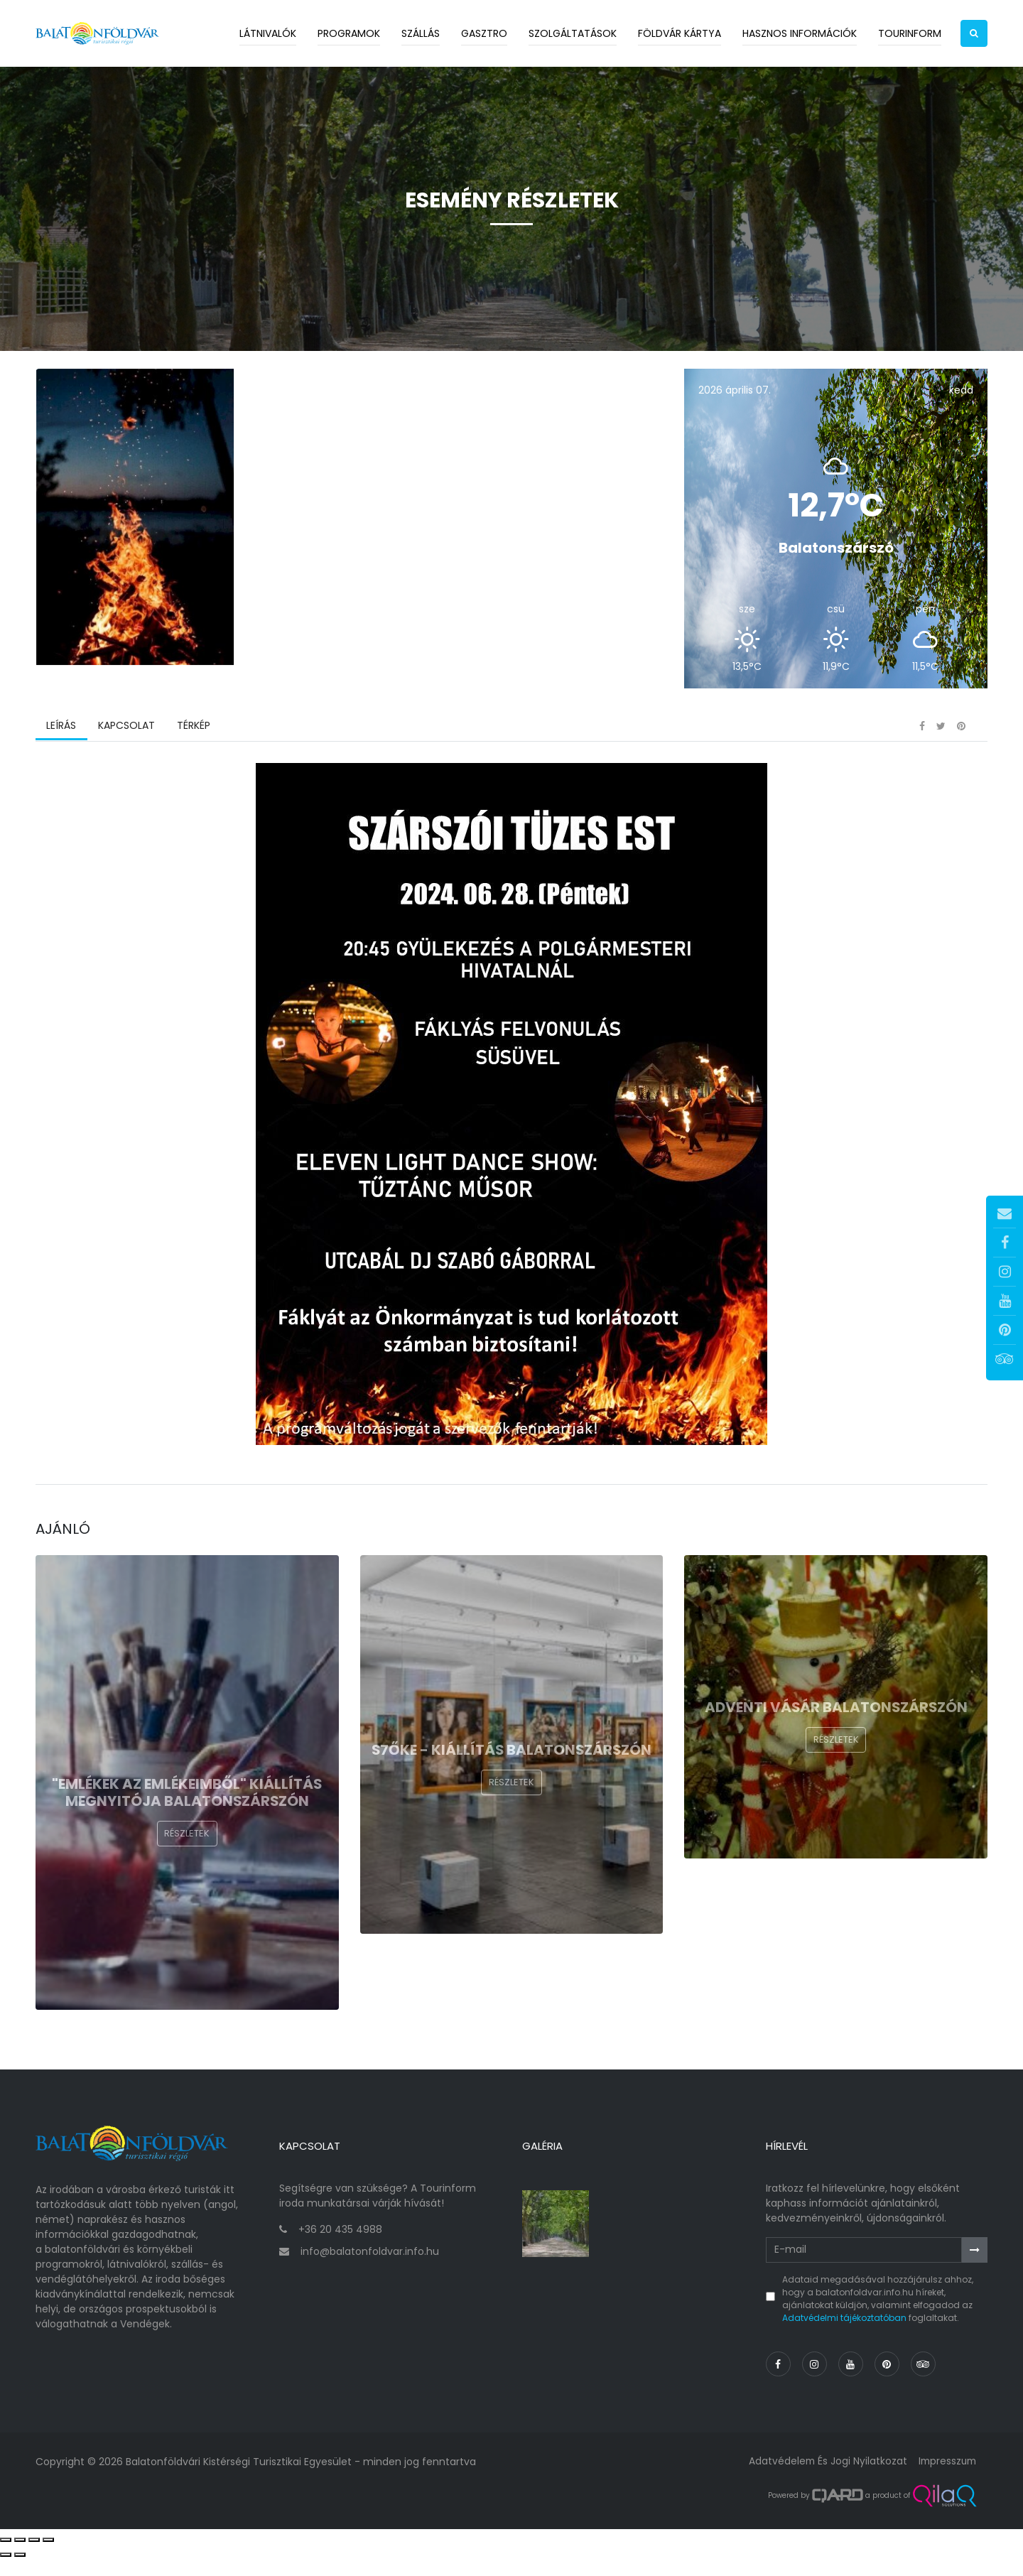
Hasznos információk (799, 33)
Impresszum (945, 2479)
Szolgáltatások (573, 33)
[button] (973, 33)
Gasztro (484, 33)
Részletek (187, 1860)
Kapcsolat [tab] (125, 749)
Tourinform (909, 33)
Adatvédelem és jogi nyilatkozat (824, 2479)
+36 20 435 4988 (340, 2246)
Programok (349, 33)
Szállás (420, 33)
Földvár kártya (679, 33)
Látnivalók (267, 33)
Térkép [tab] (192, 749)
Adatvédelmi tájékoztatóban (844, 2335)
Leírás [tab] (61, 749)
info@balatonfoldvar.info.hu (370, 2269)
